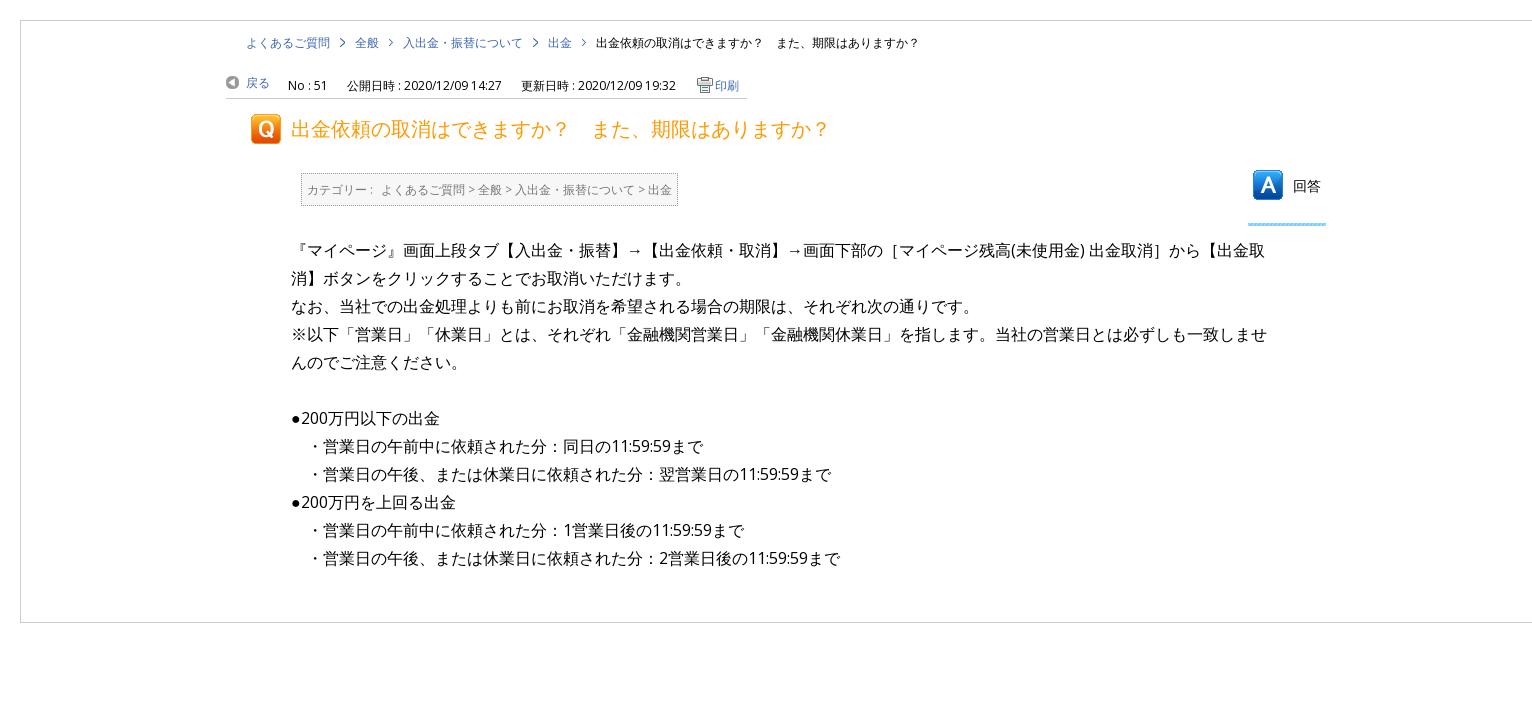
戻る (258, 82)
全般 (367, 42)
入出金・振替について (463, 42)
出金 (560, 42)
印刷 (727, 85)
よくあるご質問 (288, 42)
